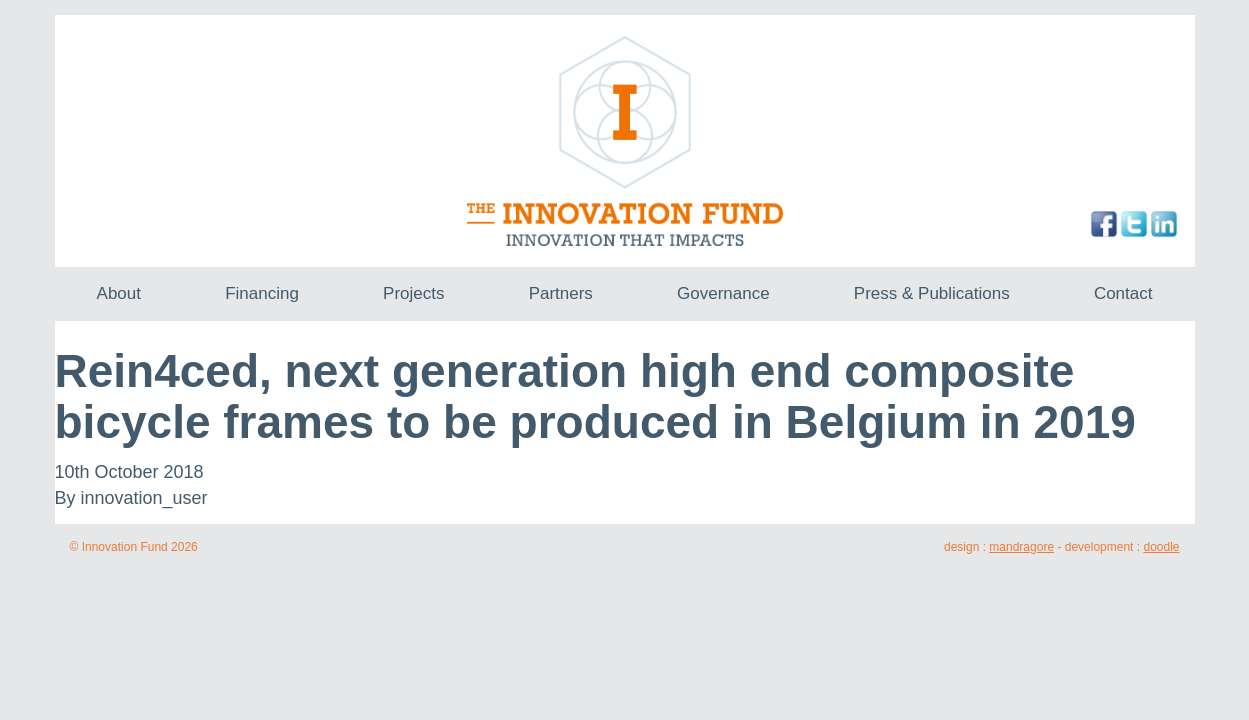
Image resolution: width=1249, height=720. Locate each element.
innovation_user (144, 498)
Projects (413, 293)
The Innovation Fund (624, 141)
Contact (1123, 293)
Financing (262, 293)
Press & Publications (932, 293)
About (119, 293)
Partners (561, 293)
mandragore (1021, 547)
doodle (1161, 547)
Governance (723, 293)
